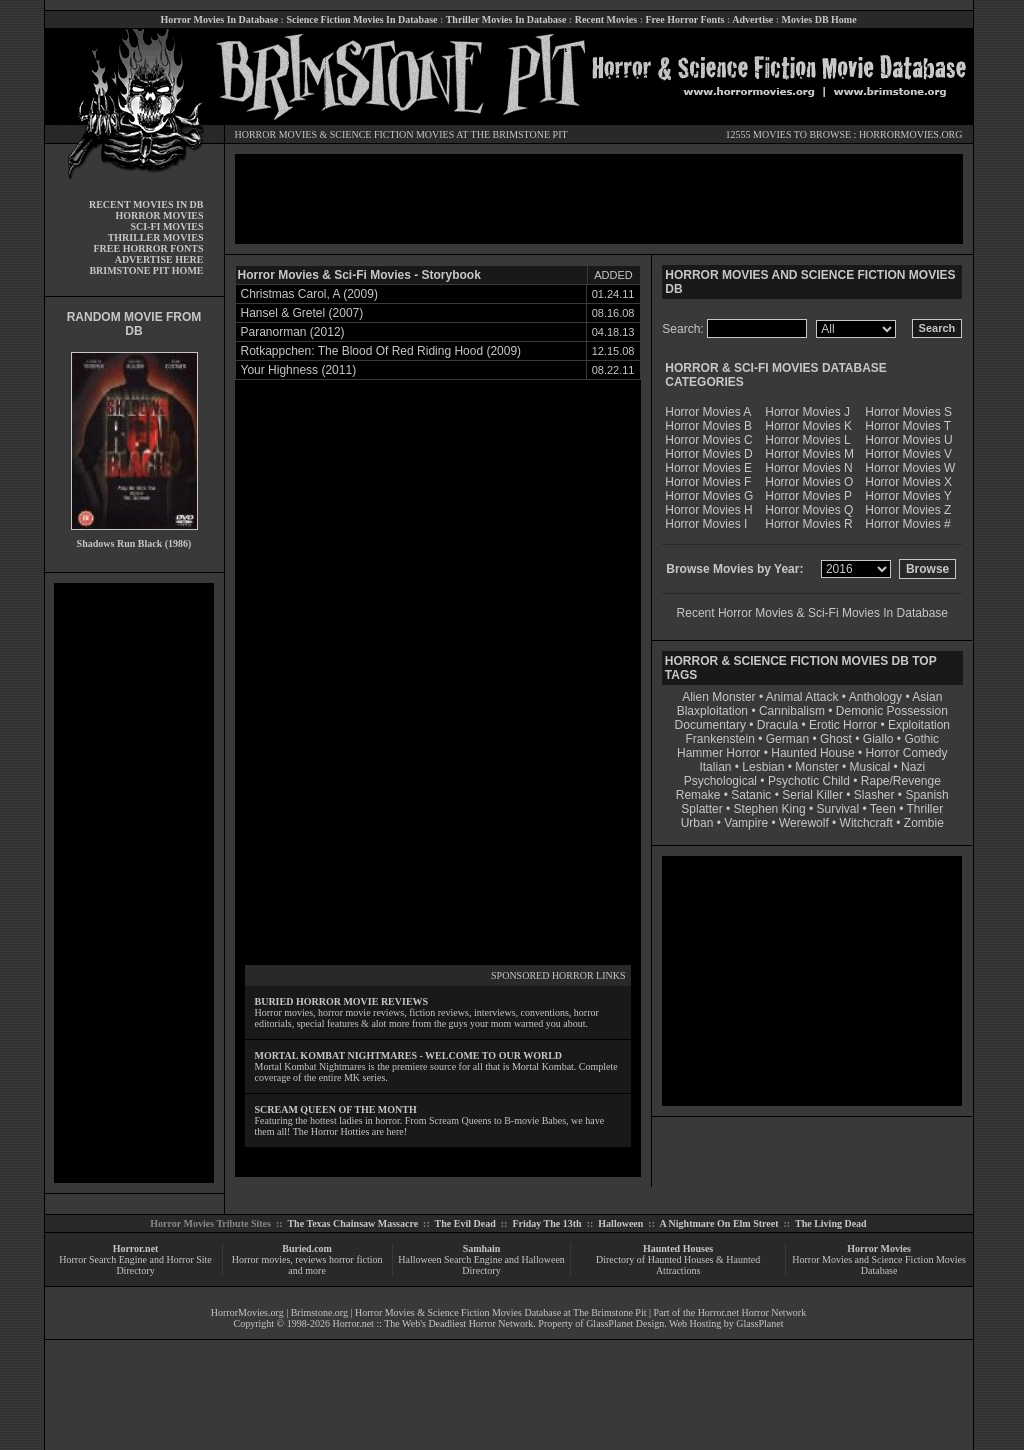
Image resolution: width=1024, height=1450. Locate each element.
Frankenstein (719, 739)
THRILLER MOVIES (156, 237)
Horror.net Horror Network (752, 1312)
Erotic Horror (843, 725)
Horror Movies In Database (219, 19)
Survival (838, 809)
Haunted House (812, 753)
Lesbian (764, 767)
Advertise (752, 19)
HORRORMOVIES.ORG (911, 134)
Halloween (620, 1223)
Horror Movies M (809, 454)
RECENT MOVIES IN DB (146, 204)
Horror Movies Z (908, 510)
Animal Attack (802, 697)
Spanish (926, 795)
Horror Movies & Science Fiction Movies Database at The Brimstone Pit (500, 1312)
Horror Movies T (908, 426)
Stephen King (770, 809)
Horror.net (136, 1248)
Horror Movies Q (809, 510)
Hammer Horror (718, 753)
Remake (698, 795)
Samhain (482, 1248)
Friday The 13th (546, 1223)
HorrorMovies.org (247, 1312)
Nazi (913, 767)
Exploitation (919, 725)
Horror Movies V (908, 454)
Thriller (925, 809)
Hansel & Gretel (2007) (302, 313)
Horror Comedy (907, 753)
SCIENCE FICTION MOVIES (392, 134)
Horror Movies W (910, 468)
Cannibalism (792, 711)
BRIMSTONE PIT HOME (146, 270)
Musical (870, 767)
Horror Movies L (807, 440)
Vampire (746, 823)
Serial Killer (812, 795)
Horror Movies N (808, 468)
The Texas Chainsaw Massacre (352, 1223)
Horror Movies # (907, 524)
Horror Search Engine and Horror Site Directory (135, 1265)
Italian (715, 767)
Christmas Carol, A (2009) (309, 294)
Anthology (875, 697)
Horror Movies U (908, 440)
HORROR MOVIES (276, 134)
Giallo (878, 739)
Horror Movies (879, 1248)
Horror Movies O (809, 482)
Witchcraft (866, 823)
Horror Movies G (709, 496)
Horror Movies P (808, 496)
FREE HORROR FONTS (148, 248)
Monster (816, 767)
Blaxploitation (712, 711)
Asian (927, 697)
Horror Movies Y (908, 496)
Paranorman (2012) (293, 332)
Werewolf (804, 823)
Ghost (836, 739)
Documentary (710, 725)
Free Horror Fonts (685, 19)
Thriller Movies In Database (506, 19)
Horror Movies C (708, 440)
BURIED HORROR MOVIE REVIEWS (342, 1001)
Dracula (777, 725)
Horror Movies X (908, 482)
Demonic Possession (892, 711)
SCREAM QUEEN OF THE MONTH (336, 1109)
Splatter (701, 809)
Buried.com (307, 1248)
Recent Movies (606, 19)
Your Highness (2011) (299, 370)
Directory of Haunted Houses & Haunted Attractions (678, 1265)
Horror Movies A (708, 412)
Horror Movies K (808, 426)
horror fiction (356, 1259)
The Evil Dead (465, 1223)
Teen (883, 809)
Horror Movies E (708, 468)
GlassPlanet (759, 1323)
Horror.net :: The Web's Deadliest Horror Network (433, 1323)
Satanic (751, 795)
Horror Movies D (708, 454)
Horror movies (261, 1259)
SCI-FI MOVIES (166, 226)
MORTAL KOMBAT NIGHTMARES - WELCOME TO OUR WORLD (409, 1055)
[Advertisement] (134, 883)
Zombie (924, 823)
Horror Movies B (708, 426)
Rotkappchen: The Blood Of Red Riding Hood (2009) (381, 351)
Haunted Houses (678, 1248)
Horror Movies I (706, 524)
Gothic (921, 739)
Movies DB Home (819, 19)
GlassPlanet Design (625, 1323)
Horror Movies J (807, 412)
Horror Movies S (908, 412)
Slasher (874, 795)
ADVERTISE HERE (159, 259)
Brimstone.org (319, 1312)
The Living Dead (831, 1223)
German (787, 739)
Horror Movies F (708, 482)
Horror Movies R (808, 524)
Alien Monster (718, 697)
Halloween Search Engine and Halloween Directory (481, 1265)
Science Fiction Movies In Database (361, 19)
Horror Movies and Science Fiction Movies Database (879, 1265)
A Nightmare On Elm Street (718, 1223)
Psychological (720, 781)
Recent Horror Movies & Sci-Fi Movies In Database (812, 613)
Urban (697, 823)
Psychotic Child (809, 781)
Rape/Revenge (901, 781)
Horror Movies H (708, 510)
